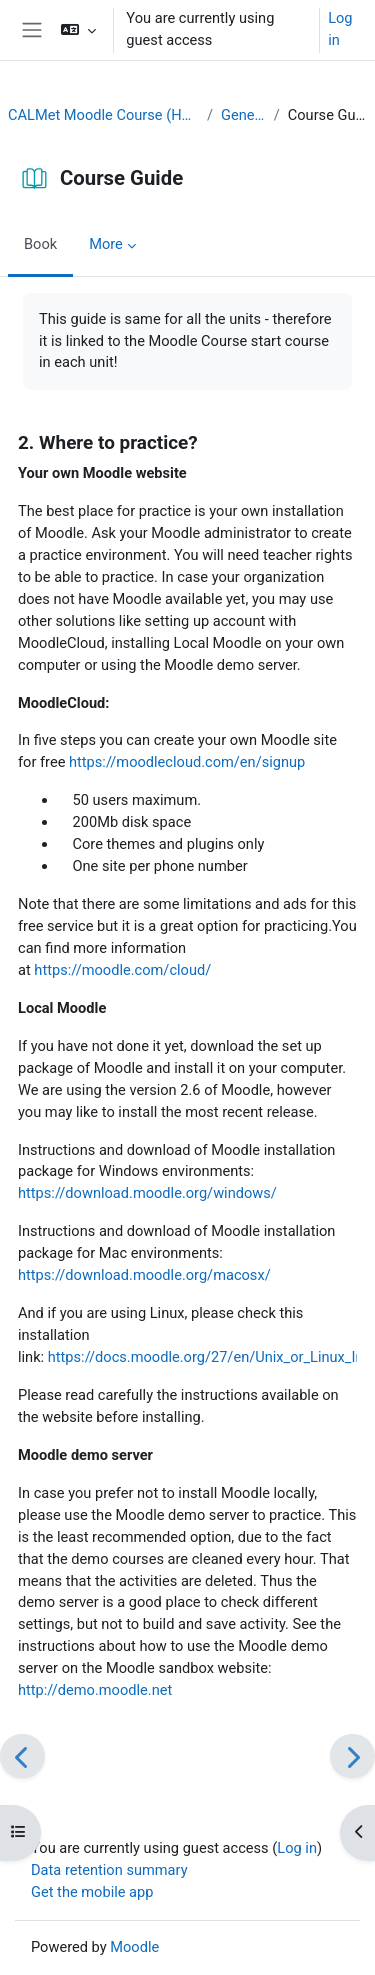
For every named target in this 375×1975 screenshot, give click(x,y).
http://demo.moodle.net (95, 1690)
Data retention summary (109, 1870)
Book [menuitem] (40, 244)
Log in (340, 29)
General (243, 115)
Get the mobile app (92, 1892)
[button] (78, 30)
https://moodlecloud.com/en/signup (187, 762)
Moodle (134, 1947)
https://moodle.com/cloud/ (122, 970)
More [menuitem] (106, 244)
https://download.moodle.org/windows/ (147, 1193)
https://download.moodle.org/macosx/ (144, 1275)
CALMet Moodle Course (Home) (103, 115)
